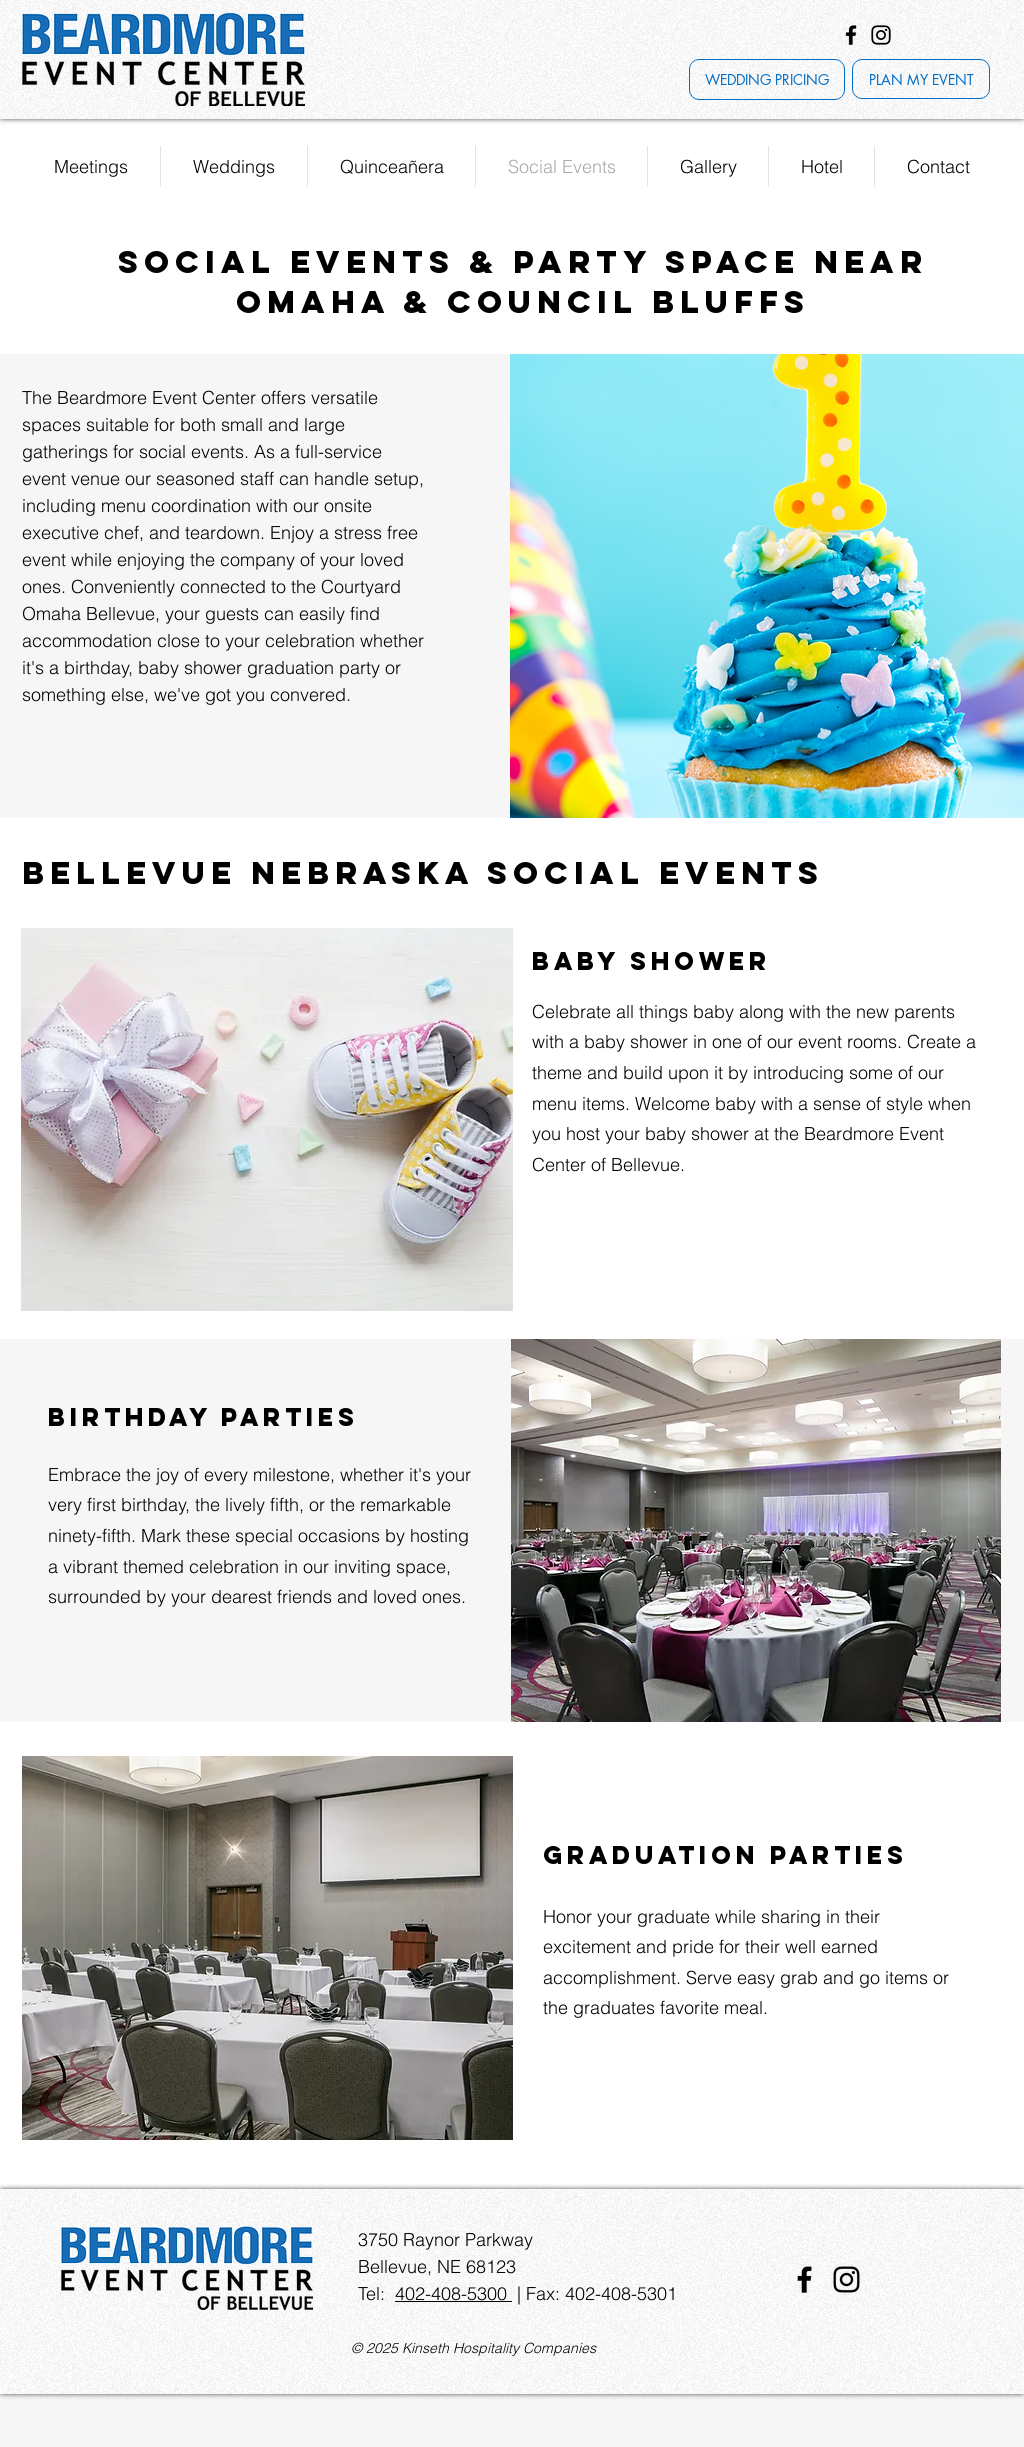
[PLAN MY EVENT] (921, 79)
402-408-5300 (453, 2293)
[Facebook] (851, 35)
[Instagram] (881, 35)
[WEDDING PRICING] (767, 79)
